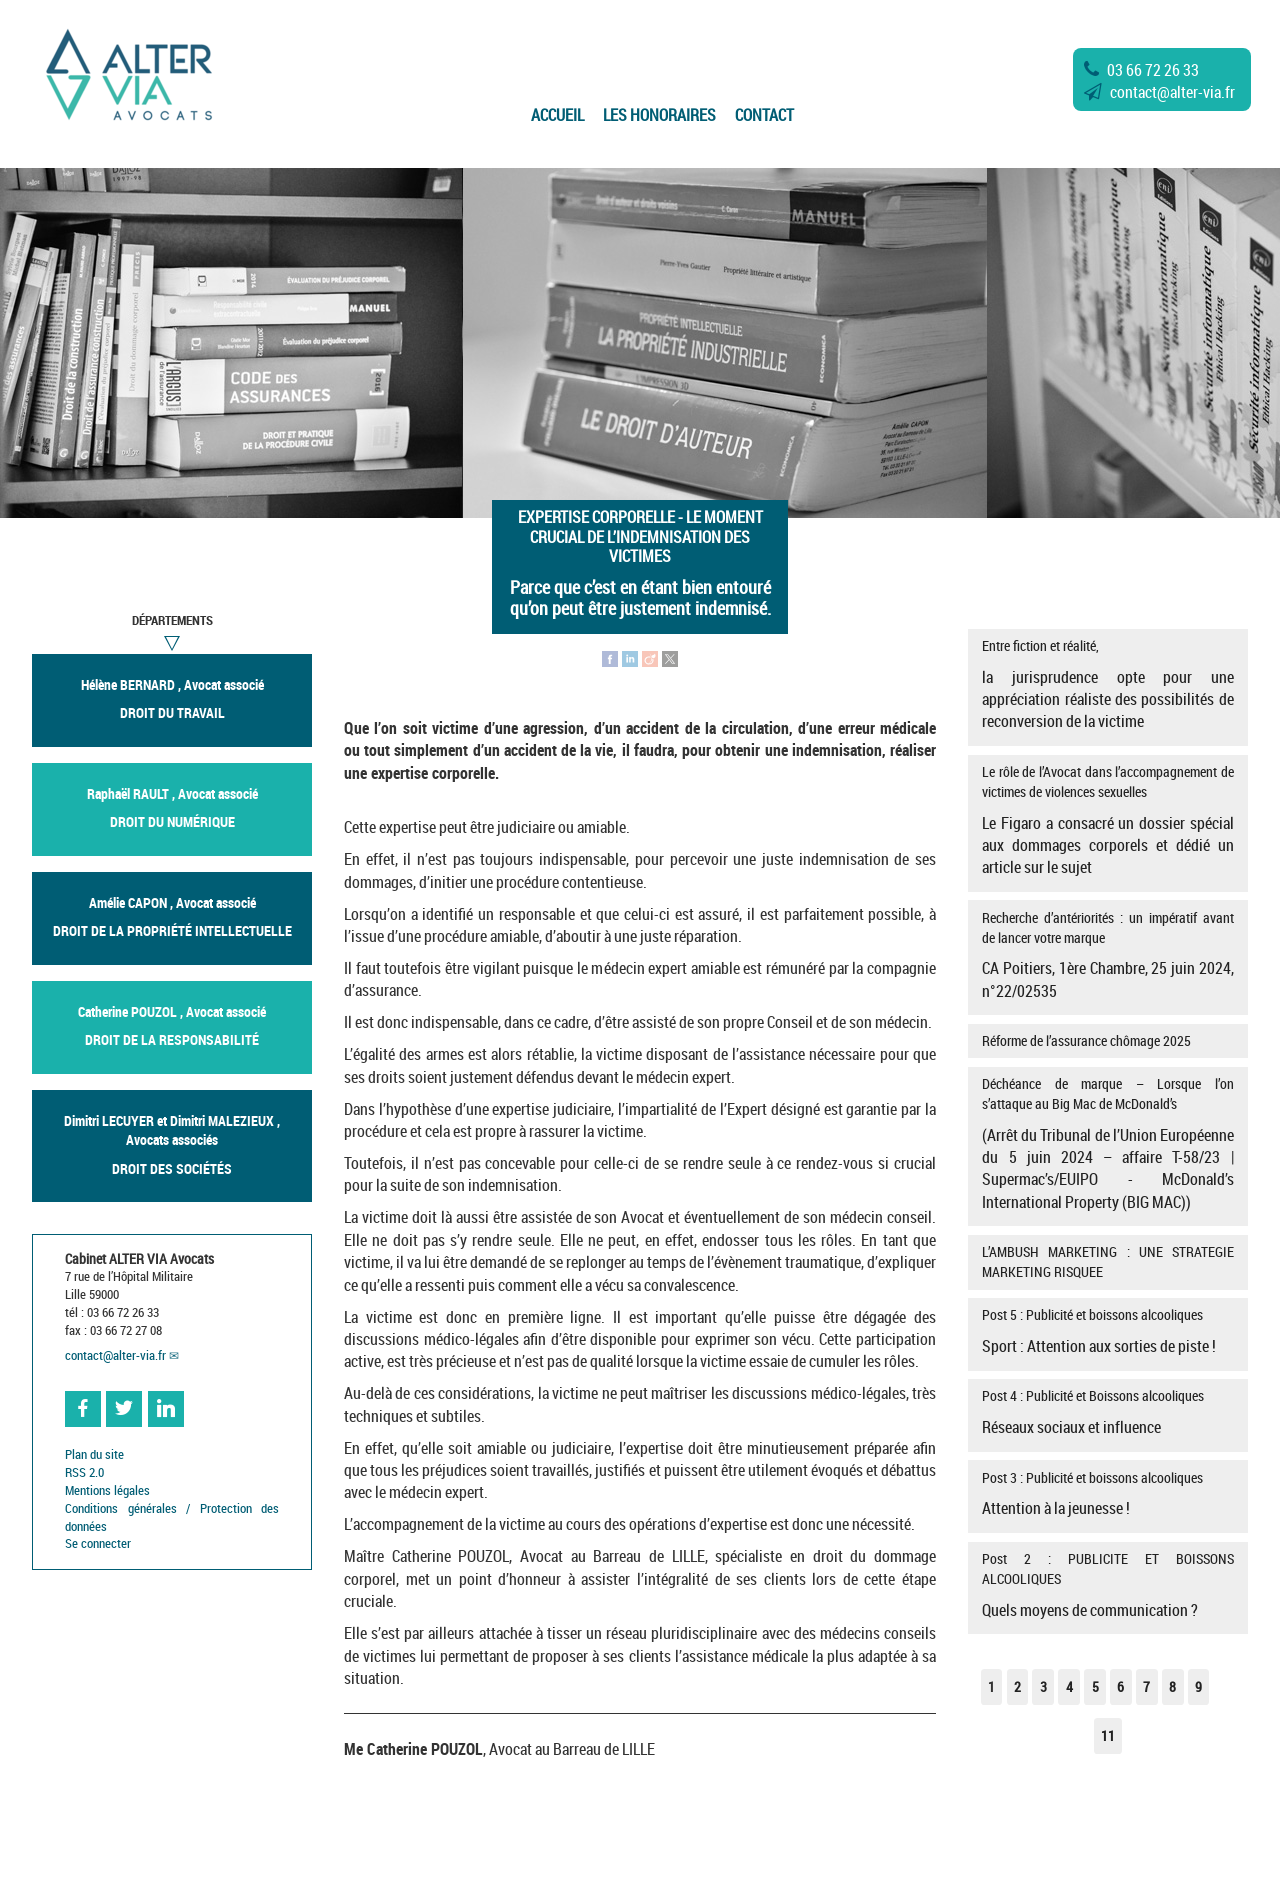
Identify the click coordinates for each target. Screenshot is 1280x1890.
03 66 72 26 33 (1141, 70)
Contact (764, 115)
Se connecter (98, 1543)
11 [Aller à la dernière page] (1108, 1735)
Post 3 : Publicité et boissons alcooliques (1107, 1494)
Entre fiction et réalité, (1107, 684)
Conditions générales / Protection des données (172, 1517)
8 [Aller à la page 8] (1172, 1686)
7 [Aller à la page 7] (1146, 1686)
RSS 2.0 (84, 1472)
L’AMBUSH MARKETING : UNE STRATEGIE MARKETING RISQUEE (1107, 1261)
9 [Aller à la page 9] (1198, 1686)
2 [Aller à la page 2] (1017, 1686)
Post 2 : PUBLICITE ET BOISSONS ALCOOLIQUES (1107, 1585)
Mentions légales (107, 1490)
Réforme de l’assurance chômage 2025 (1086, 1040)
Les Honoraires (659, 115)
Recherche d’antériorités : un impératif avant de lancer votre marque (1107, 955)
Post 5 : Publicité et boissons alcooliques (1107, 1331)
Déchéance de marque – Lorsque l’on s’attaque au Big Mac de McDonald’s (1107, 1143)
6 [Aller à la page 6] (1120, 1686)
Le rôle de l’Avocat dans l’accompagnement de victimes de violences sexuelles (1107, 820)
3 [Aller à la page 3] (1043, 1686)
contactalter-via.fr (1159, 92)
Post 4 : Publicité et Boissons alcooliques (1107, 1412)
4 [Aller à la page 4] (1069, 1686)
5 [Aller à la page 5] (1095, 1686)
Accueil (557, 115)
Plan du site (94, 1454)
